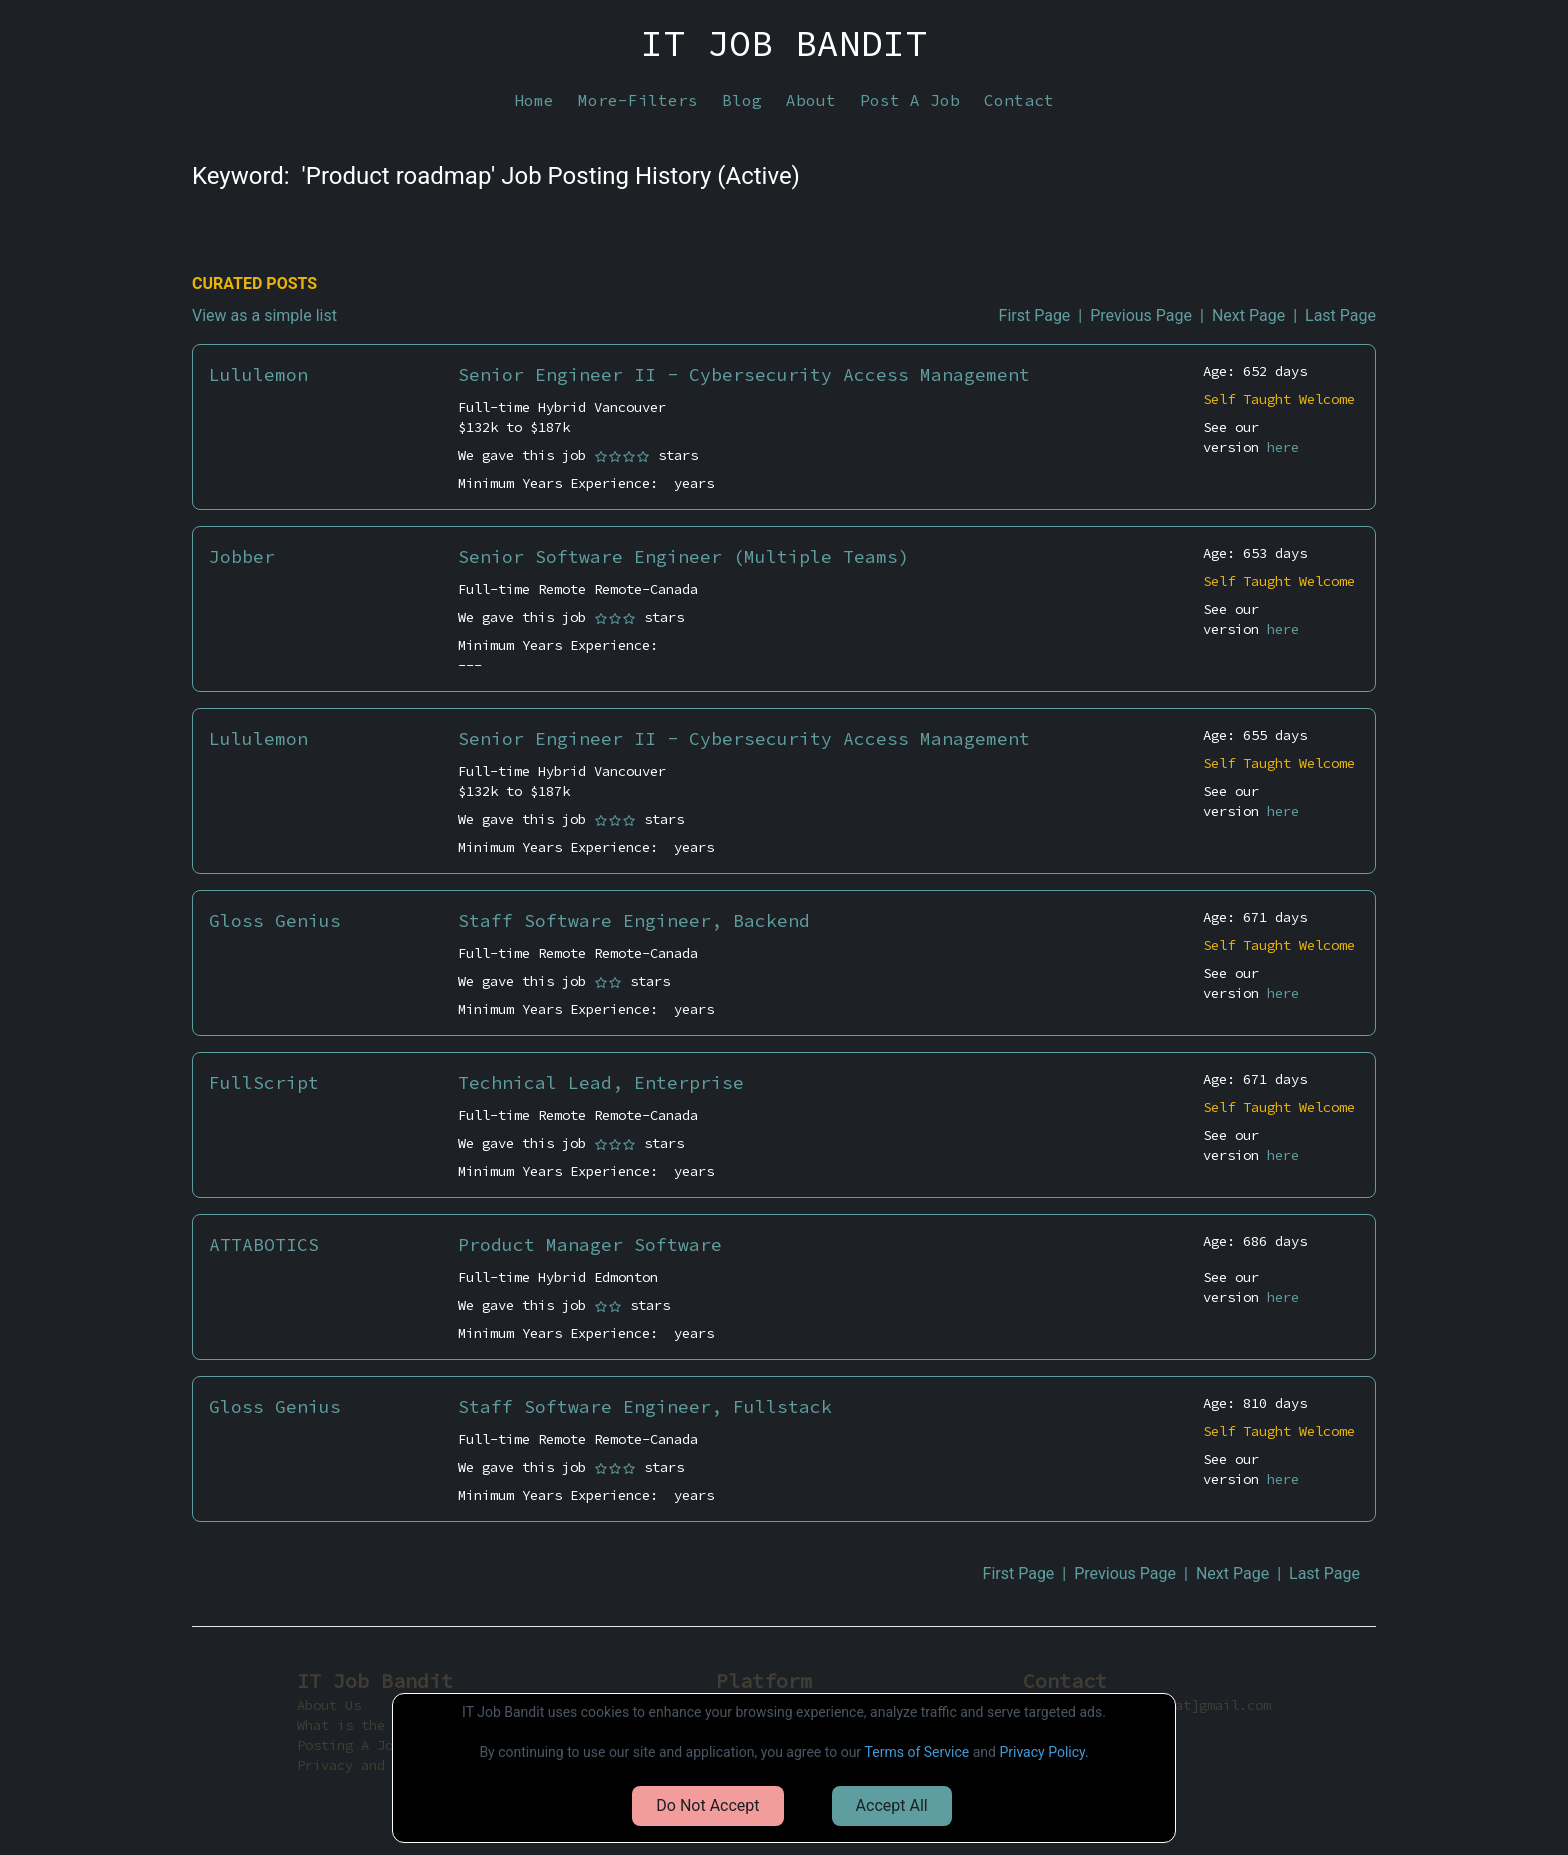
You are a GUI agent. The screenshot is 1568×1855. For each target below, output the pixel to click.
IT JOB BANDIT (784, 44)
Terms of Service (917, 1752)
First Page (1035, 315)
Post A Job (910, 100)
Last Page (1340, 315)
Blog (742, 100)
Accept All (892, 1805)
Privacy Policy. (1043, 1752)
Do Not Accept (707, 1805)
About (811, 100)
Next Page (1248, 315)
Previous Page (1141, 315)
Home (534, 100)
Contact (1019, 100)
